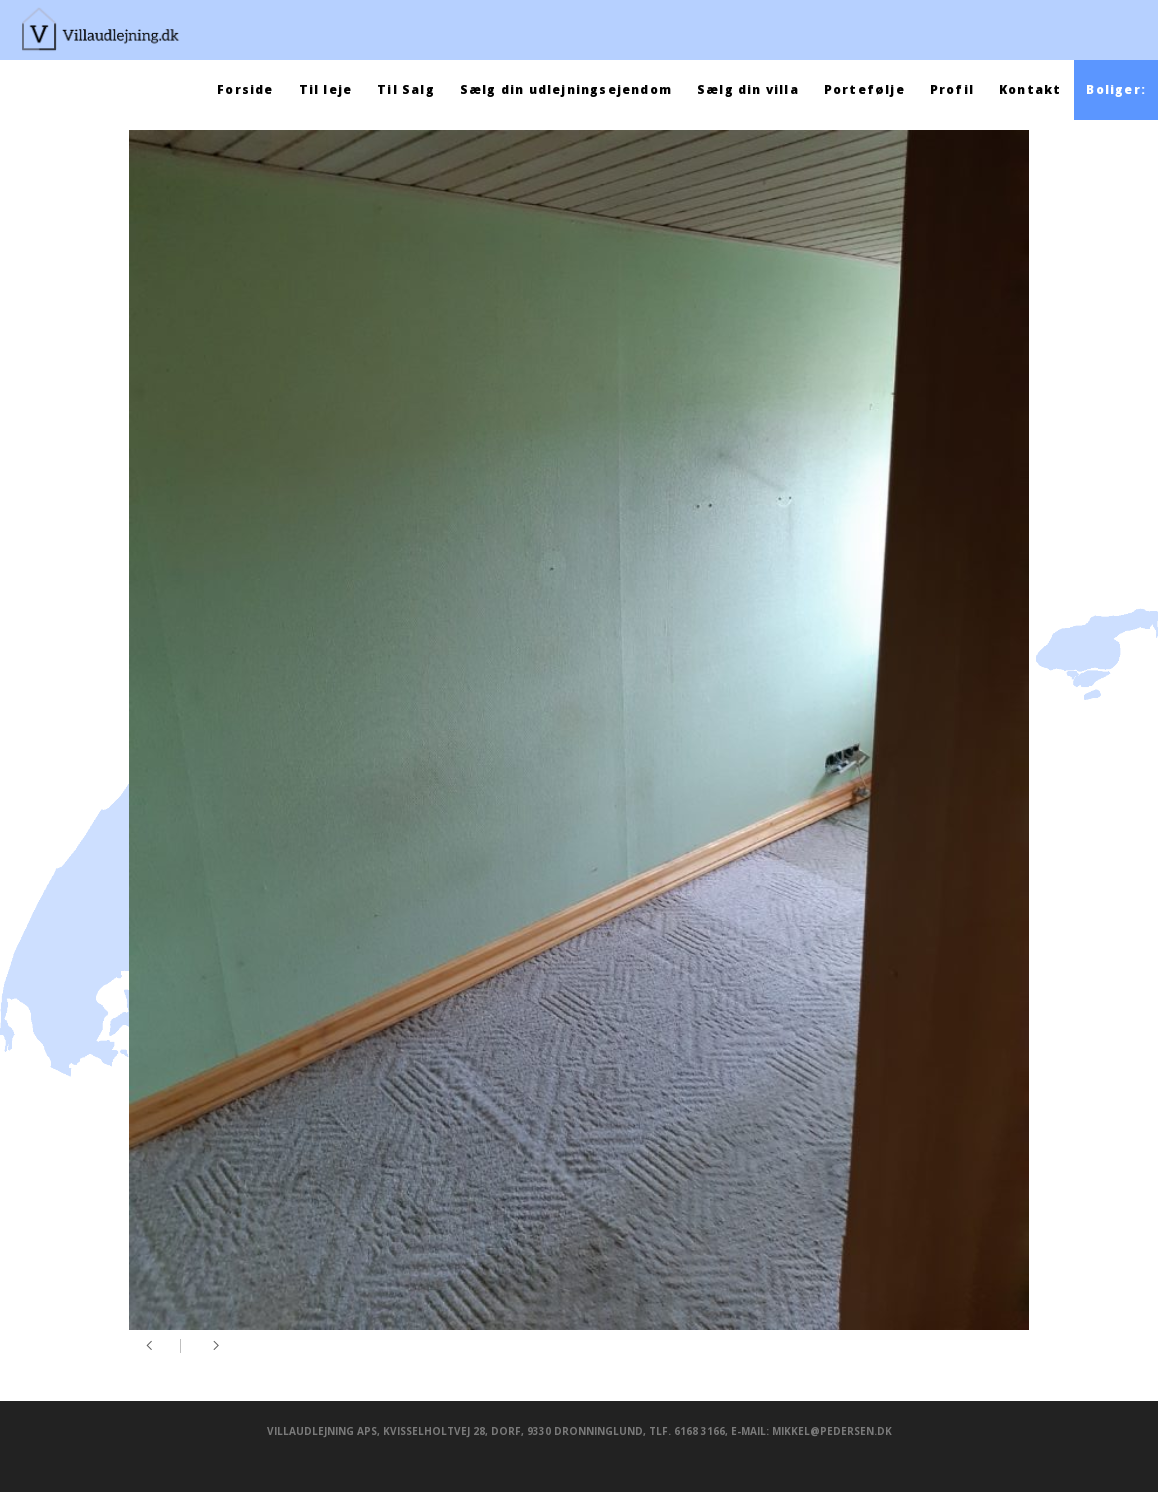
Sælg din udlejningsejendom (566, 89)
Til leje (326, 89)
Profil (952, 89)
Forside (245, 89)
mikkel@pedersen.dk (832, 1431)
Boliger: (1116, 89)
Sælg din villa (748, 89)
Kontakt (1030, 89)
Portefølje (864, 89)
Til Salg (406, 89)
